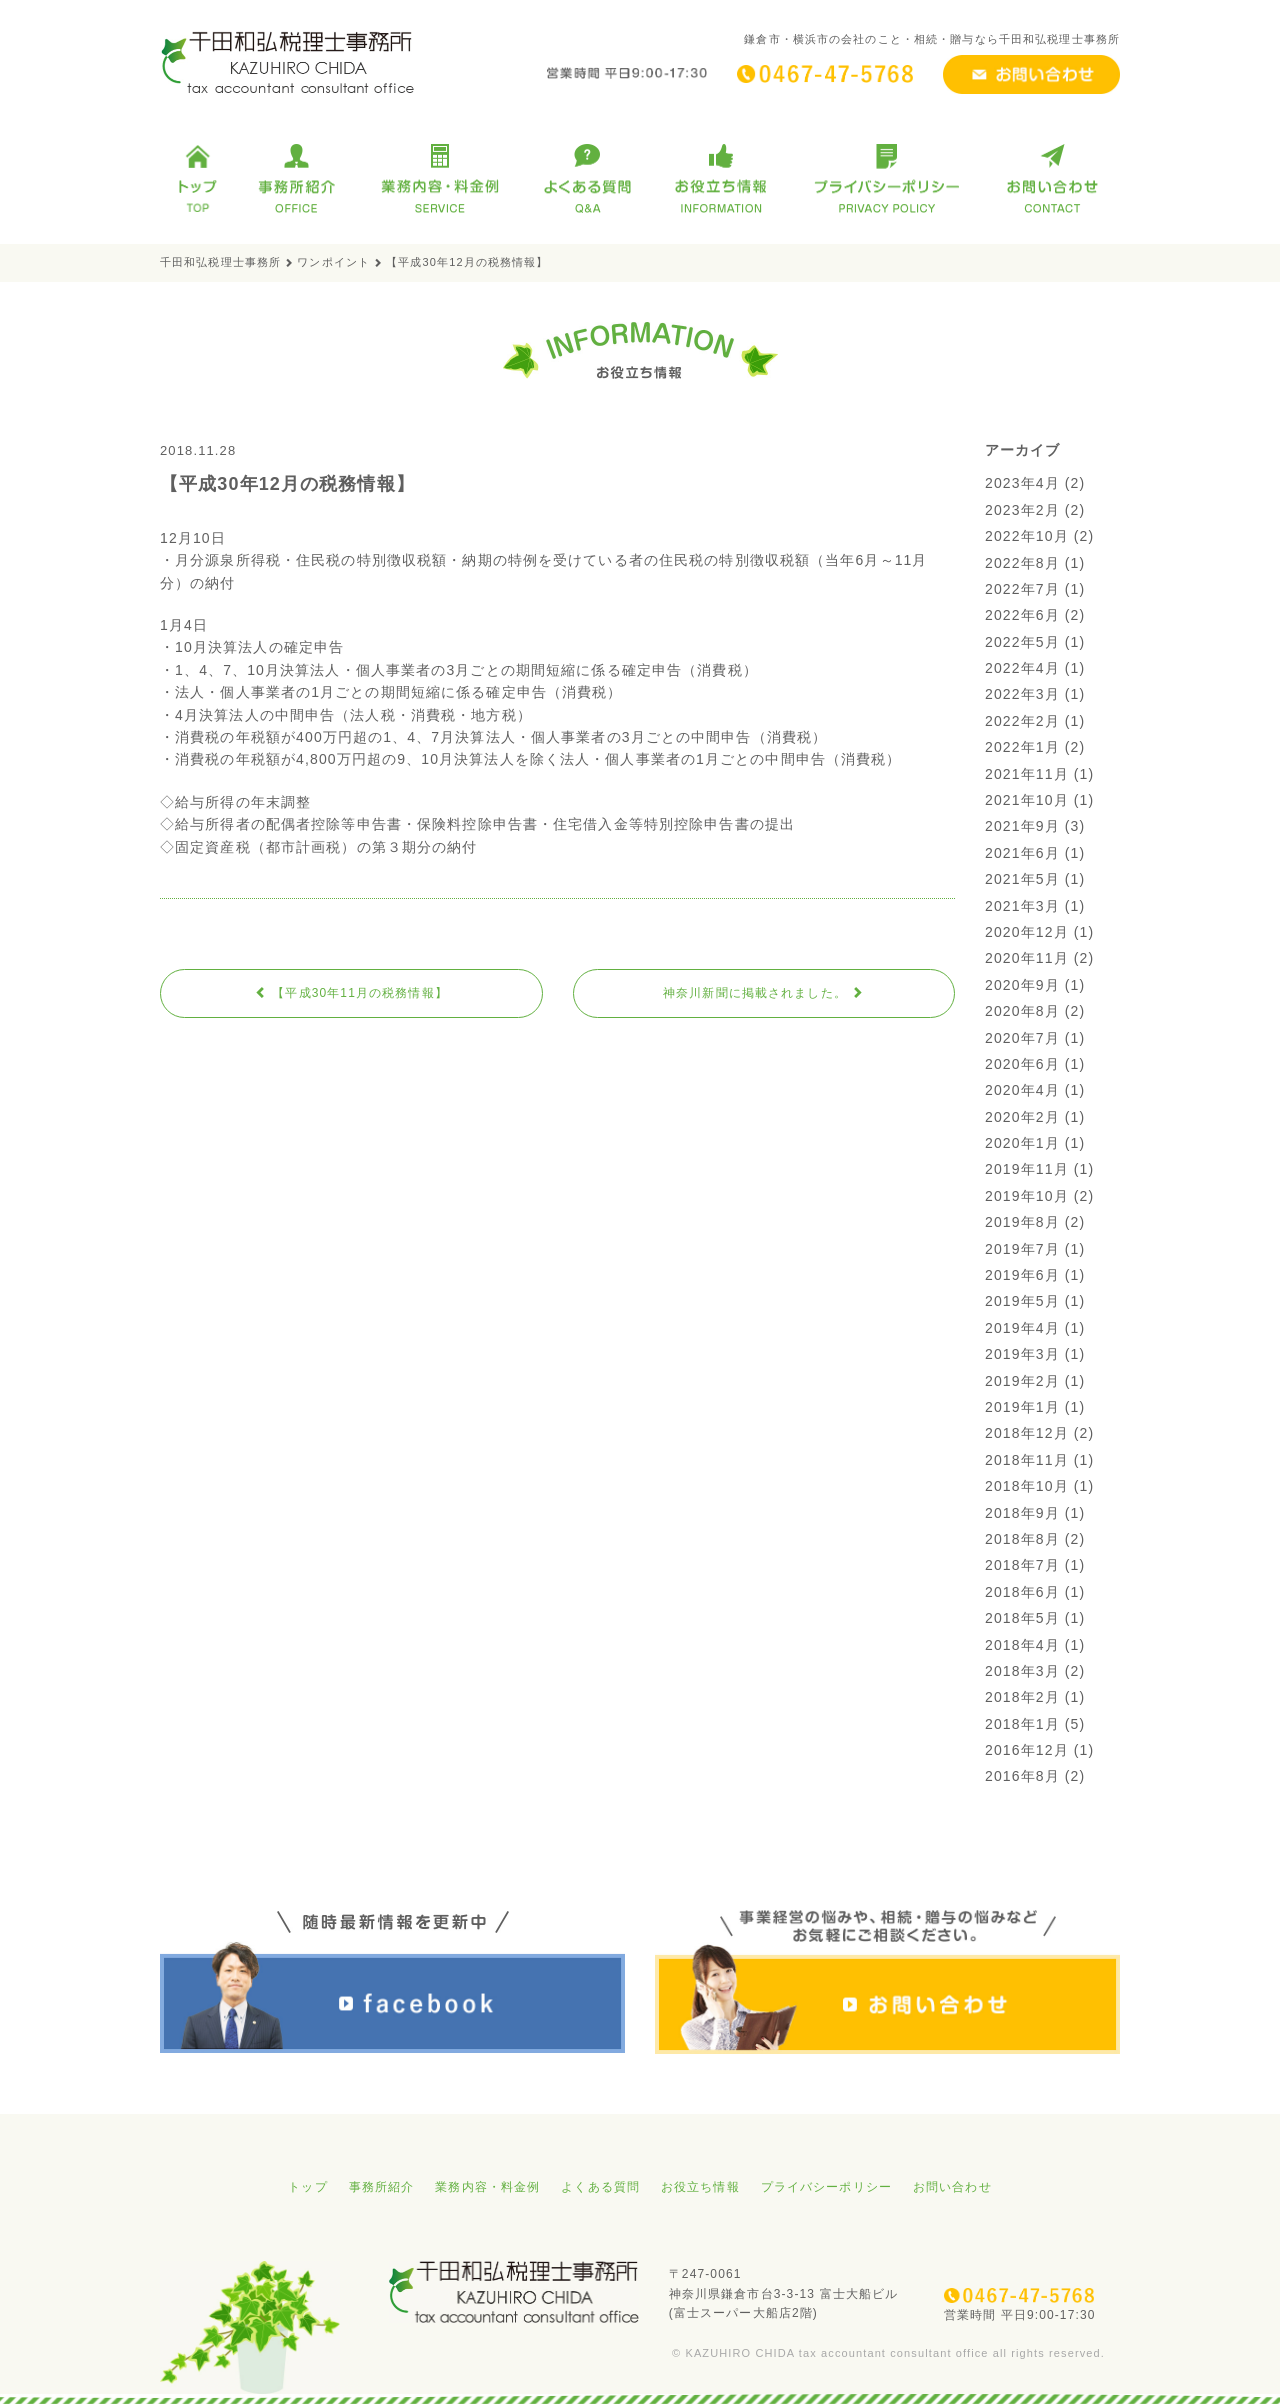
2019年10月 (1027, 1196)
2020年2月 (1022, 1117)
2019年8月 (1022, 1222)
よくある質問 (600, 2187)
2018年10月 (1027, 1486)
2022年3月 (1022, 694)
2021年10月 (1027, 800)
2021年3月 (1022, 906)
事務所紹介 (382, 2187)
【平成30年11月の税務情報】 (351, 993)
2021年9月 (1022, 826)
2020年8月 (1022, 1011)
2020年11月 (1027, 958)
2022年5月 (1022, 642)
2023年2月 (1022, 510)
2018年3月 (1022, 1671)
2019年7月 (1022, 1249)
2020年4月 (1022, 1090)
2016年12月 (1027, 1750)
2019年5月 (1022, 1301)
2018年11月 (1027, 1460)
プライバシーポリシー (826, 2187)
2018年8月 (1022, 1539)
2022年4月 (1022, 668)
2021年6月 (1022, 853)
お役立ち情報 (700, 2187)
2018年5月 (1022, 1618)
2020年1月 (1022, 1143)
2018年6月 (1022, 1592)
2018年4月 (1022, 1645)
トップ (307, 2187)
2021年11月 (1027, 774)
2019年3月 (1022, 1354)
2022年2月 (1022, 721)
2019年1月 (1022, 1407)
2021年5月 (1022, 879)
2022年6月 (1022, 615)
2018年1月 (1022, 1724)
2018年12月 (1027, 1433)
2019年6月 (1022, 1275)
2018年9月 (1022, 1513)
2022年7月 (1022, 589)
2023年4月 (1022, 483)
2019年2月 (1022, 1381)
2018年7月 (1022, 1565)
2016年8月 (1022, 1776)
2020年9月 (1022, 985)
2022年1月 (1022, 747)
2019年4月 (1022, 1328)
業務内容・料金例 (487, 2187)
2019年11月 (1027, 1169)
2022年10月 (1027, 536)
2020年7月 (1022, 1038)
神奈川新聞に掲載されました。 (763, 993)
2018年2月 (1022, 1697)
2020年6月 (1022, 1064)
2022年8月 (1022, 563)
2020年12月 (1027, 932)
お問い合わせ (952, 2187)
